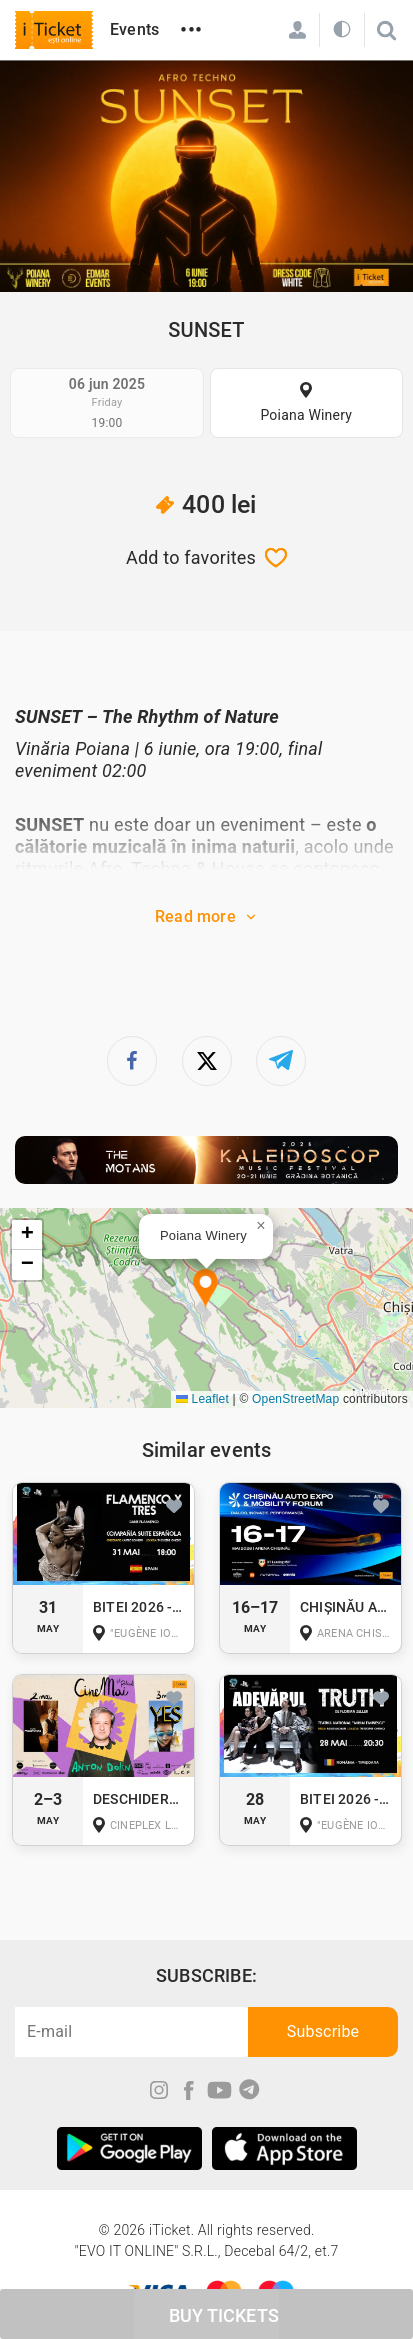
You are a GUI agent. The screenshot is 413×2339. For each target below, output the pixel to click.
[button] (205, 1289)
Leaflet (202, 1399)
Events (134, 29)
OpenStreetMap (295, 1399)
